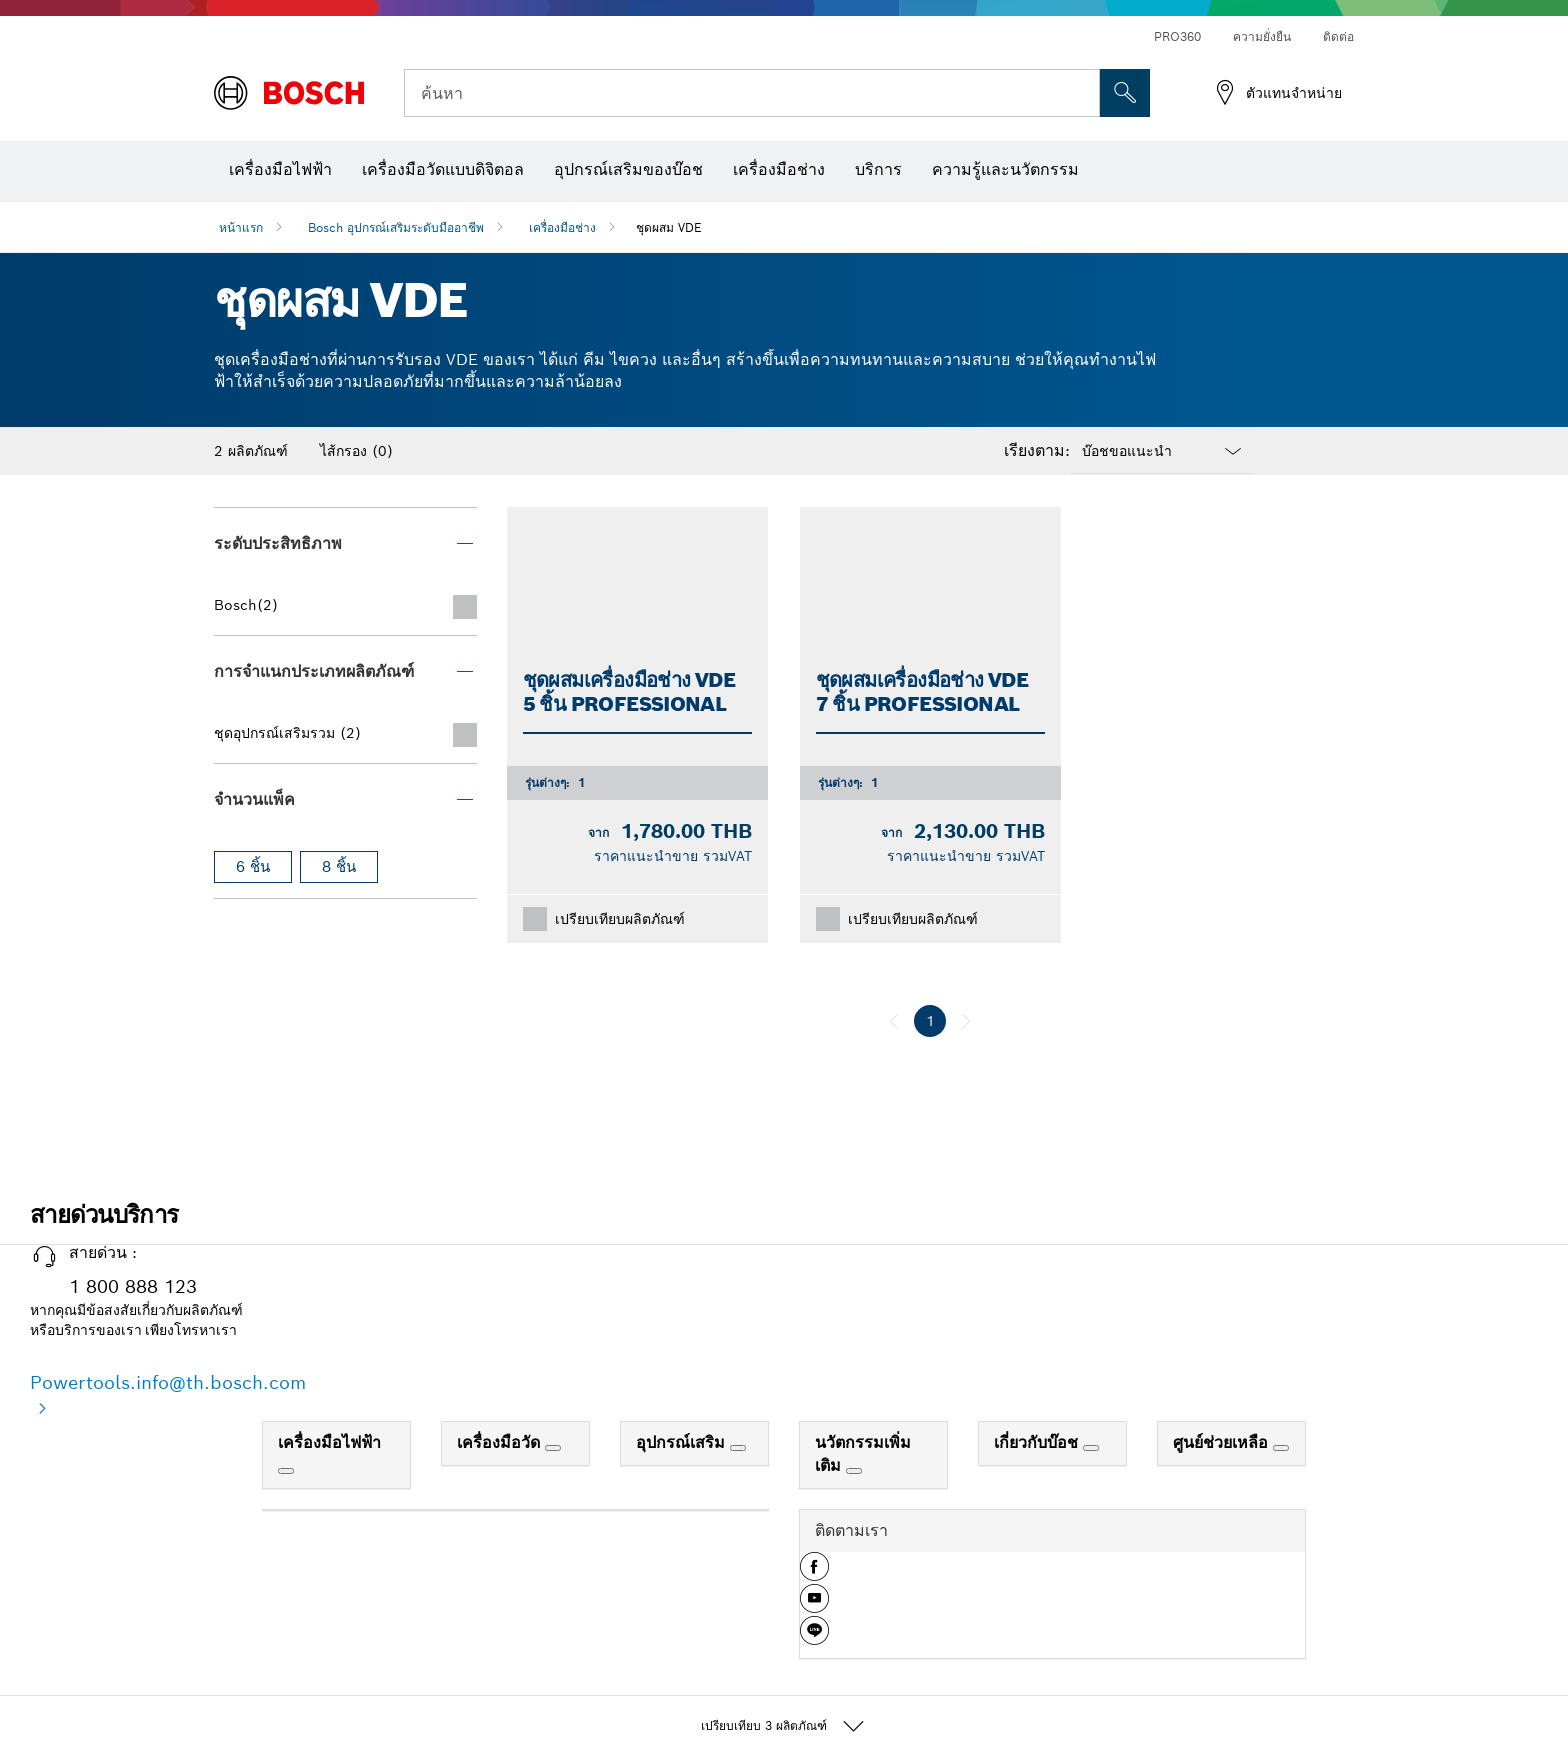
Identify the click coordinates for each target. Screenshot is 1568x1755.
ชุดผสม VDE (669, 227)
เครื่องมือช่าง (562, 227)
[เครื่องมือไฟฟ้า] (286, 1471)
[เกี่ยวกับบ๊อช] (1091, 1448)
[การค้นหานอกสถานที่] (1125, 93)
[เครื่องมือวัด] (553, 1448)
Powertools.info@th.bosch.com (168, 1382)
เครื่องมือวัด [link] (501, 1442)
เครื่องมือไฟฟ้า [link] (329, 1442)
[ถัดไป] (966, 1021)
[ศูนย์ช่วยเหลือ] (1281, 1448)
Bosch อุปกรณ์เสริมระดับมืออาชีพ (396, 227)
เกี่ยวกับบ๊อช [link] (1038, 1442)
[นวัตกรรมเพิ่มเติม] (854, 1471)
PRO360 (1177, 36)
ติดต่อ (1338, 36)
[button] (814, 1574)
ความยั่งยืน (1262, 36)
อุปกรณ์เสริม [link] (683, 1442)
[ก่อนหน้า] (894, 1021)
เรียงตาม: (1037, 451)
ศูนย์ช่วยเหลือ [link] (1223, 1442)
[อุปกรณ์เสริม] (738, 1448)
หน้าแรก (241, 227)
